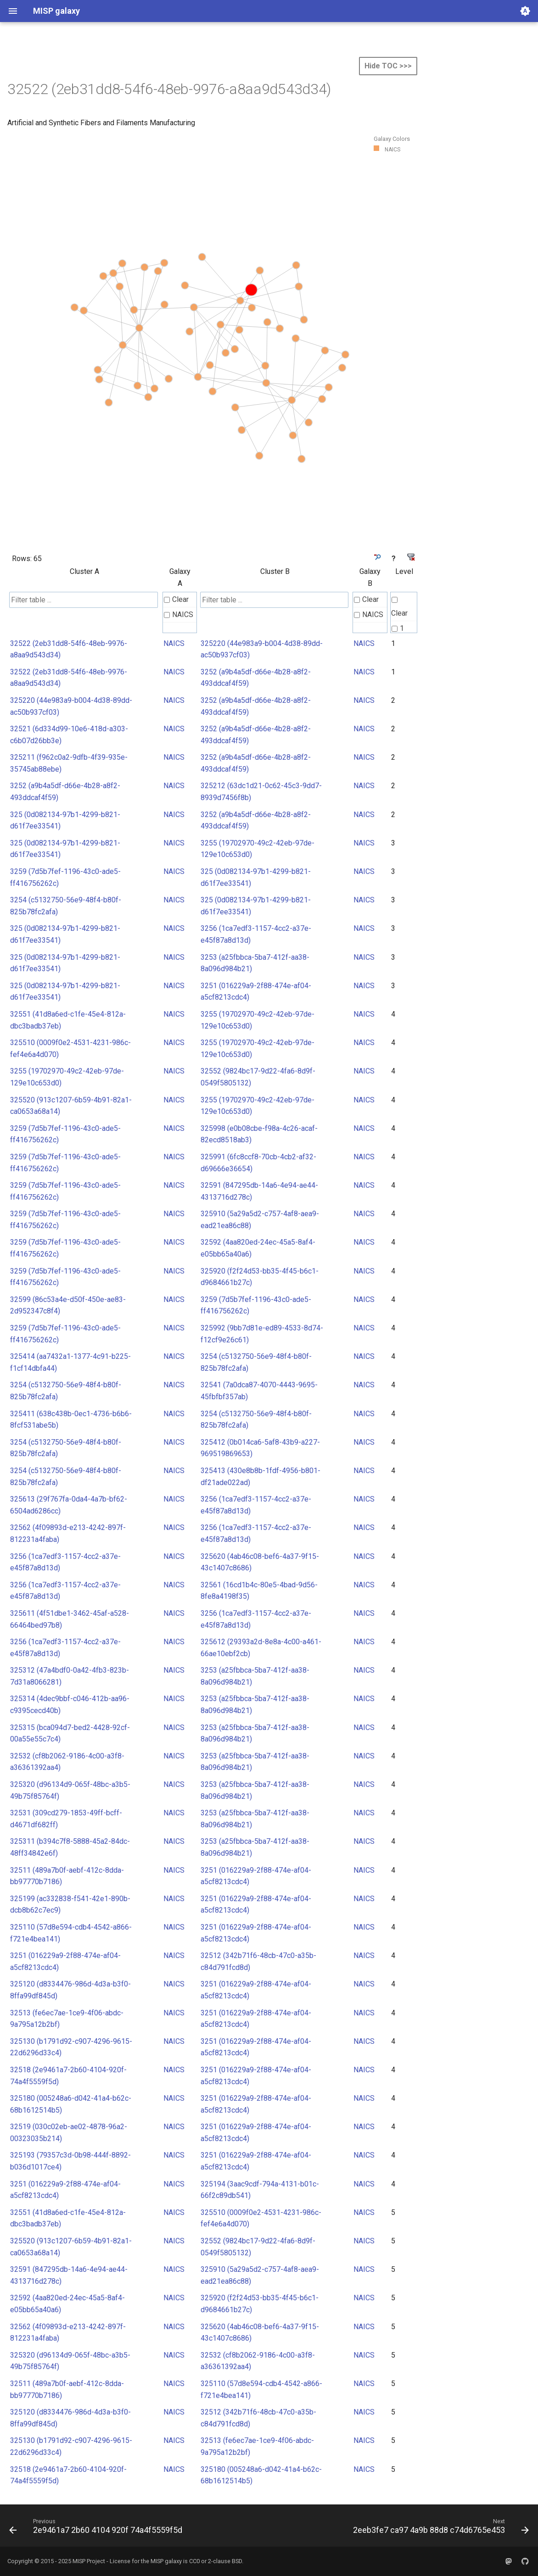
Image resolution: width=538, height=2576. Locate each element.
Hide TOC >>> (388, 65)
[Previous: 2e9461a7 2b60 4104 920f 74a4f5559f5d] (97, 2528)
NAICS (178, 614)
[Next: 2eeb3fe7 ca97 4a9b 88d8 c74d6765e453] (439, 2528)
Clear (176, 599)
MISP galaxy (166, 2561)
